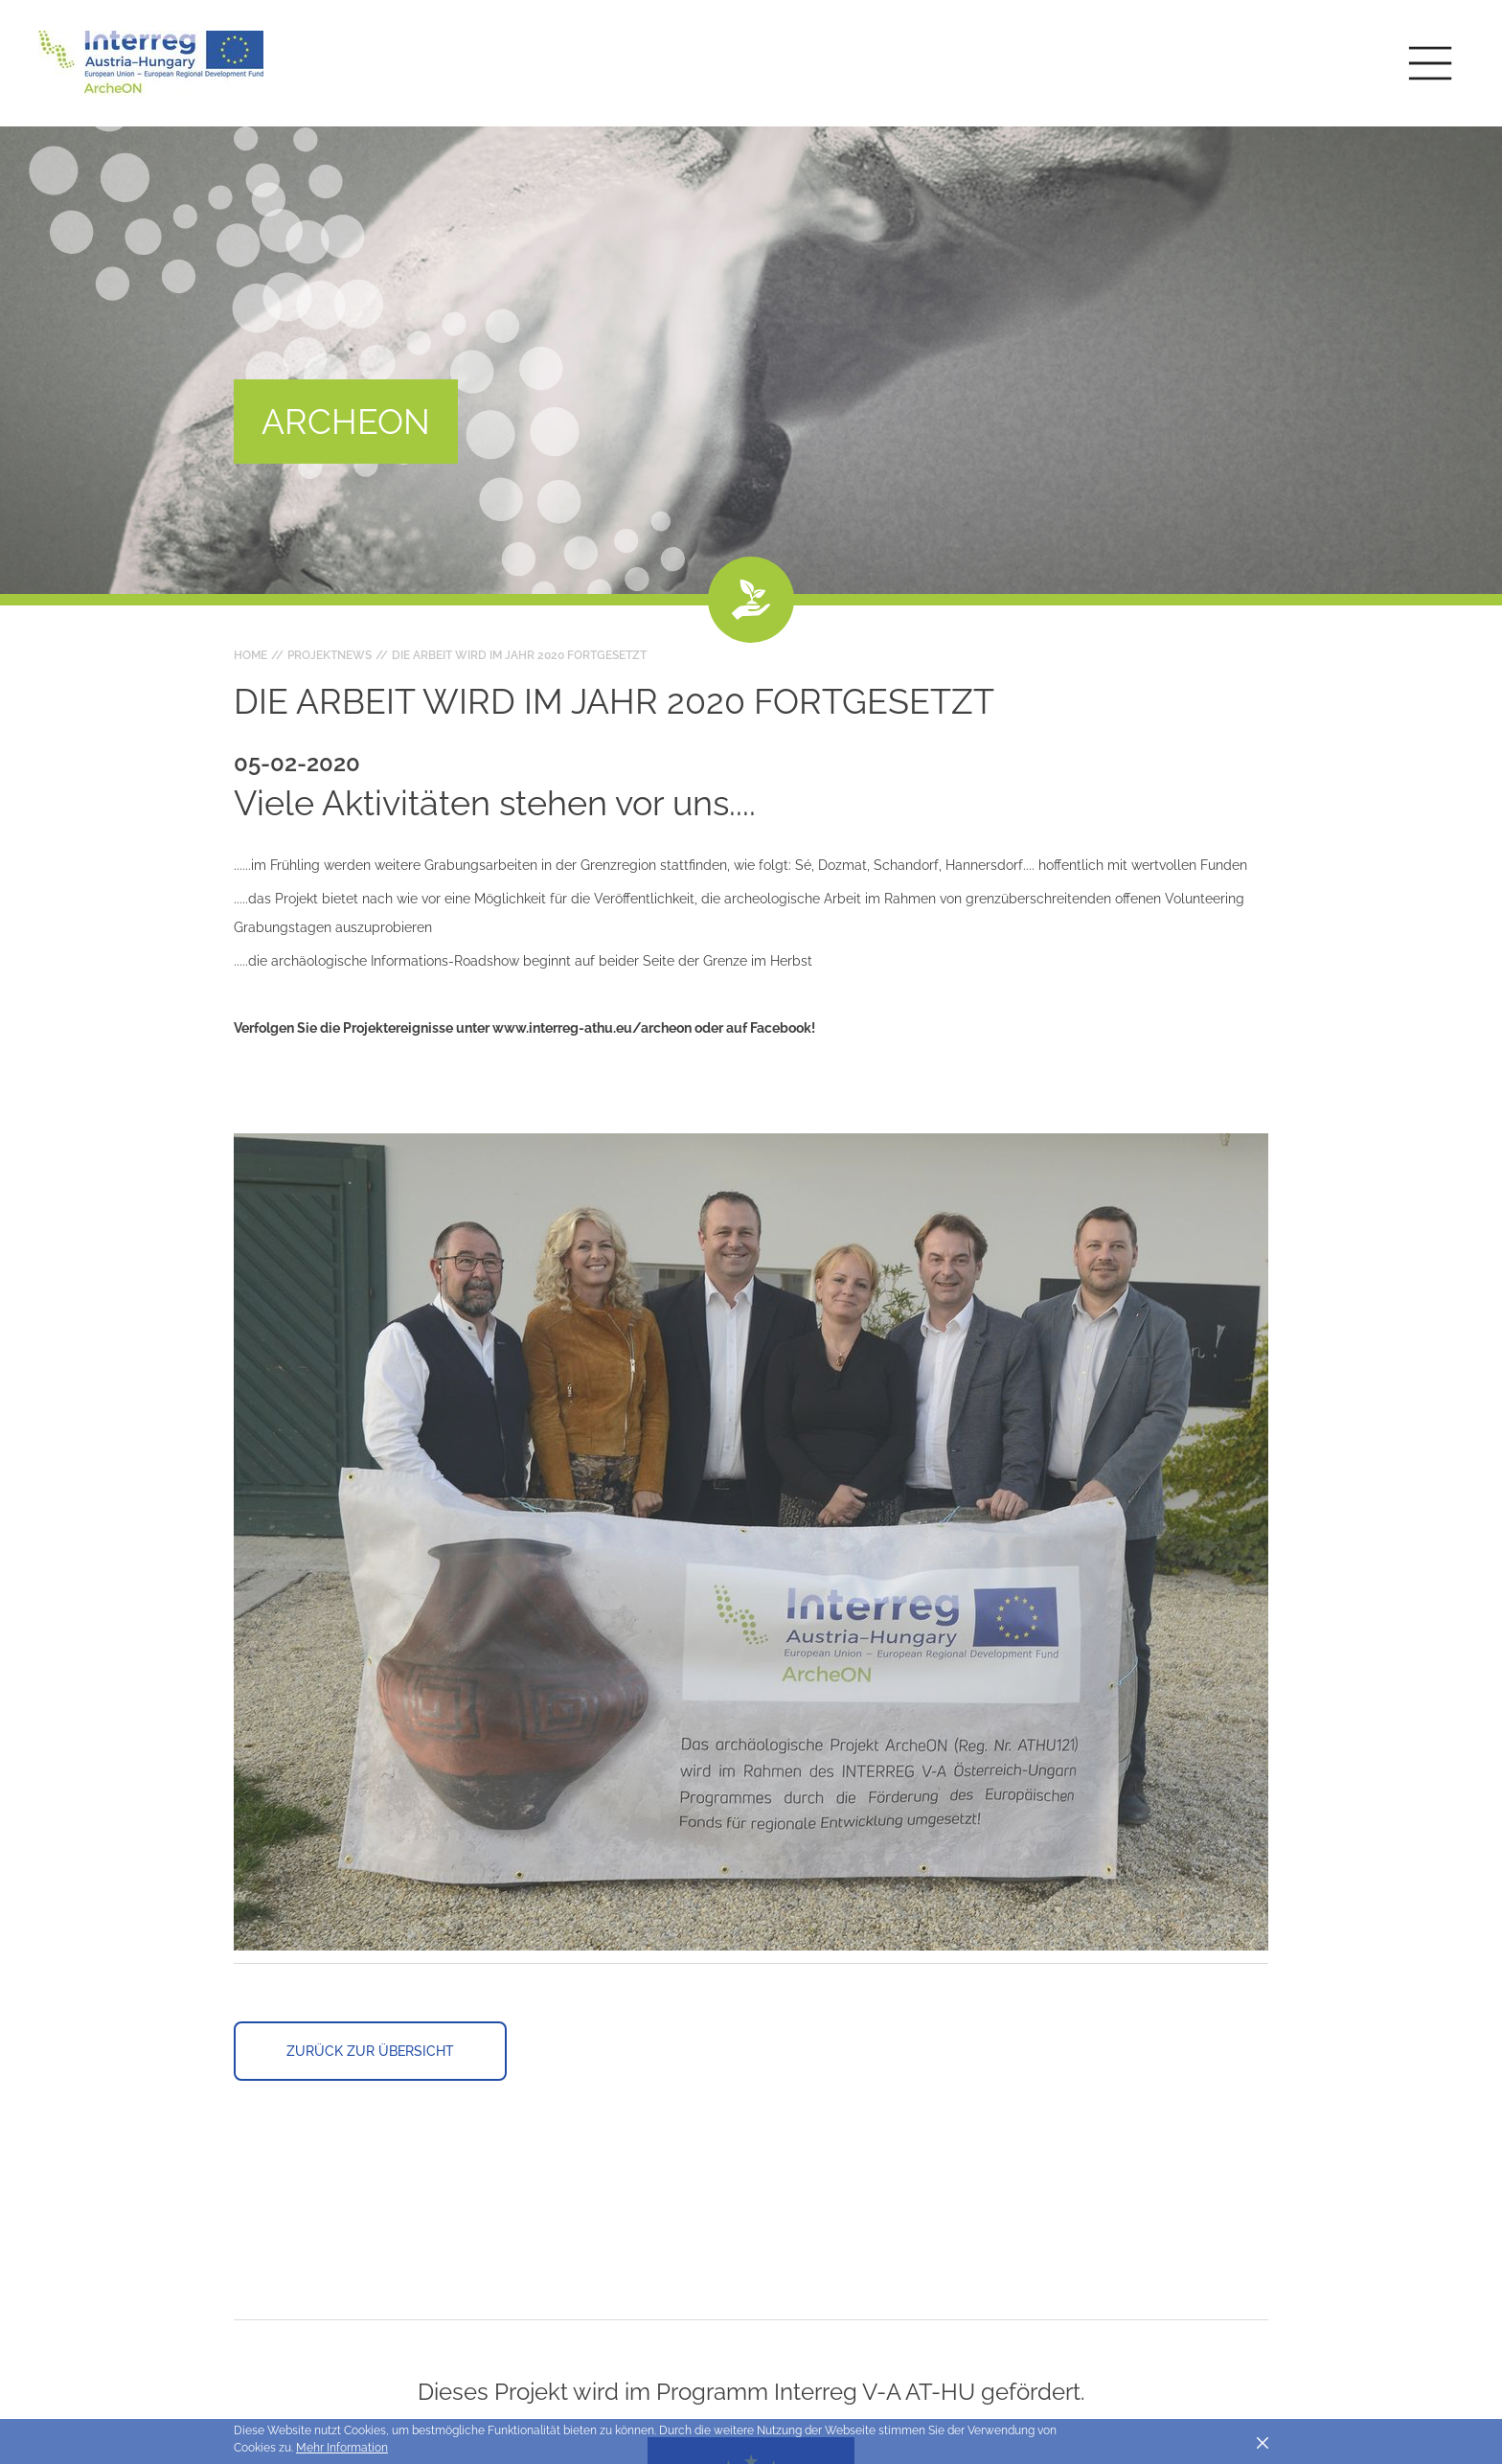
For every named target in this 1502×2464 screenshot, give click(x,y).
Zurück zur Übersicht (370, 2051)
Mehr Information (342, 2447)
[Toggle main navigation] (1430, 63)
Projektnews (329, 655)
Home (250, 655)
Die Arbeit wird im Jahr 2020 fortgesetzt (519, 655)
